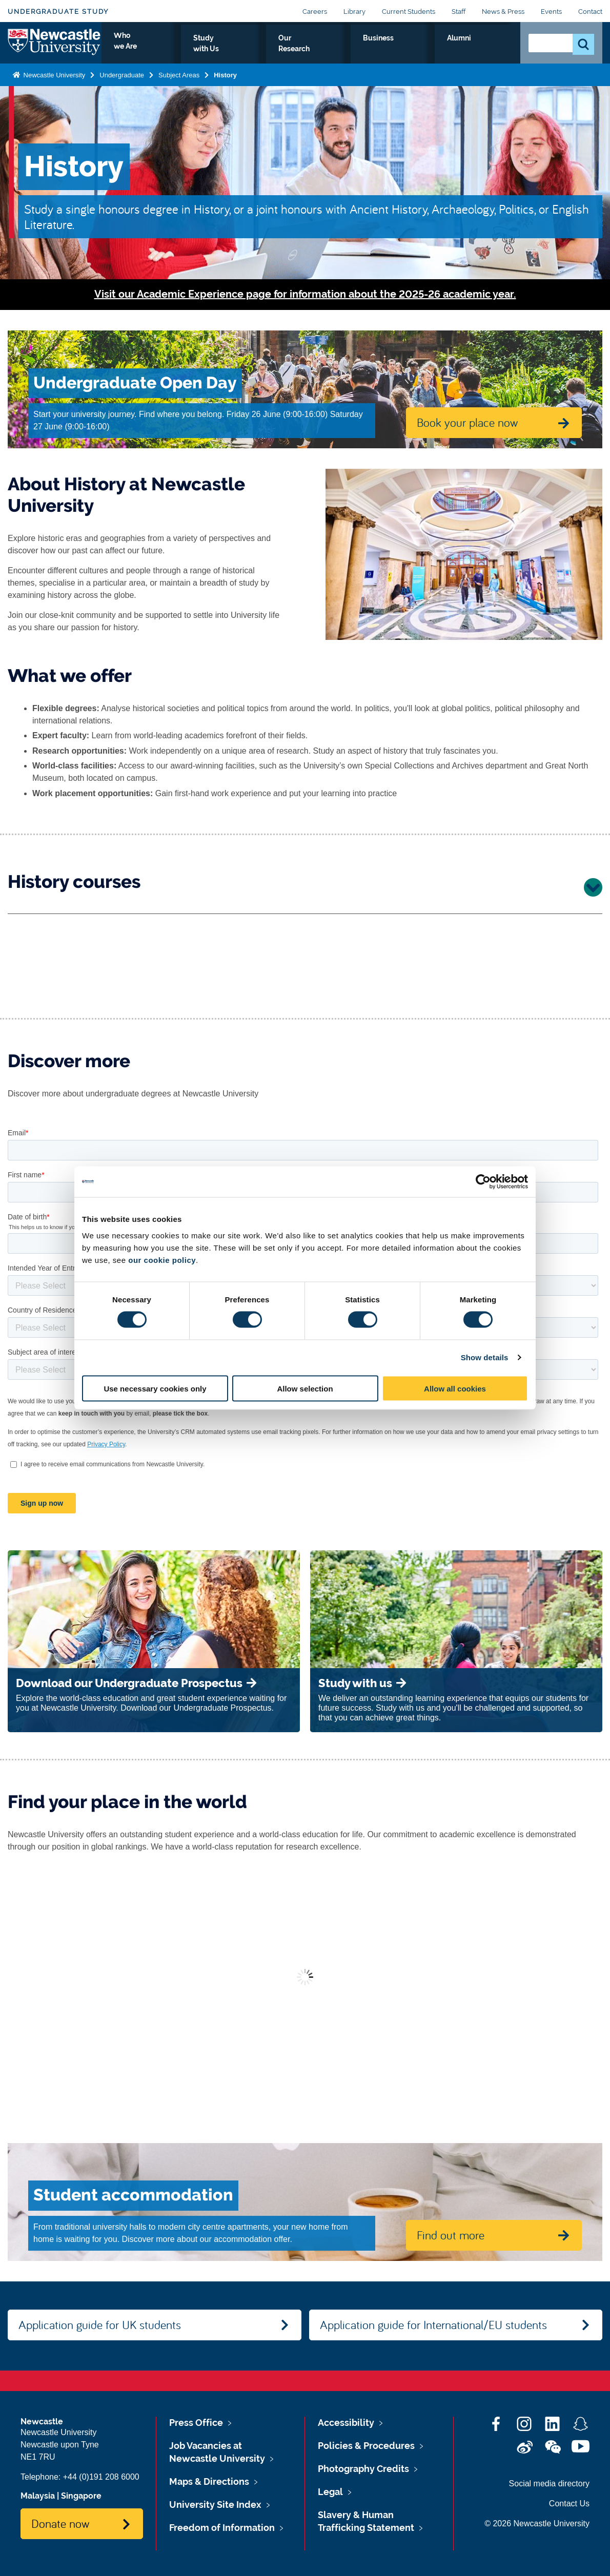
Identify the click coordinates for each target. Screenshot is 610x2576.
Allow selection (305, 1388)
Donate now (60, 2523)
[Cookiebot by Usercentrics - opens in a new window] (483, 1182)
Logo (54, 47)
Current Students (408, 11)
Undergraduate (121, 84)
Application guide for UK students (99, 2324)
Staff (458, 11)
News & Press (503, 11)
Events (551, 11)
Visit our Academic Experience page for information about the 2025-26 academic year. (305, 294)
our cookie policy (162, 1259)
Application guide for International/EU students (433, 2324)
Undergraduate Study (58, 11)
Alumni (490, 49)
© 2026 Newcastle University (536, 2523)
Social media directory (549, 2483)
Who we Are (241, 49)
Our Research (381, 49)
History (225, 84)
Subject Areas (178, 84)
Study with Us (309, 49)
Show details (485, 1357)
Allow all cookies (455, 1388)
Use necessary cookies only (155, 1388)
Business (441, 49)
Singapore (81, 2496)
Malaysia (38, 2496)
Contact (590, 11)
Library (354, 11)
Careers (314, 11)
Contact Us (569, 2503)
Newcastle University (53, 84)
